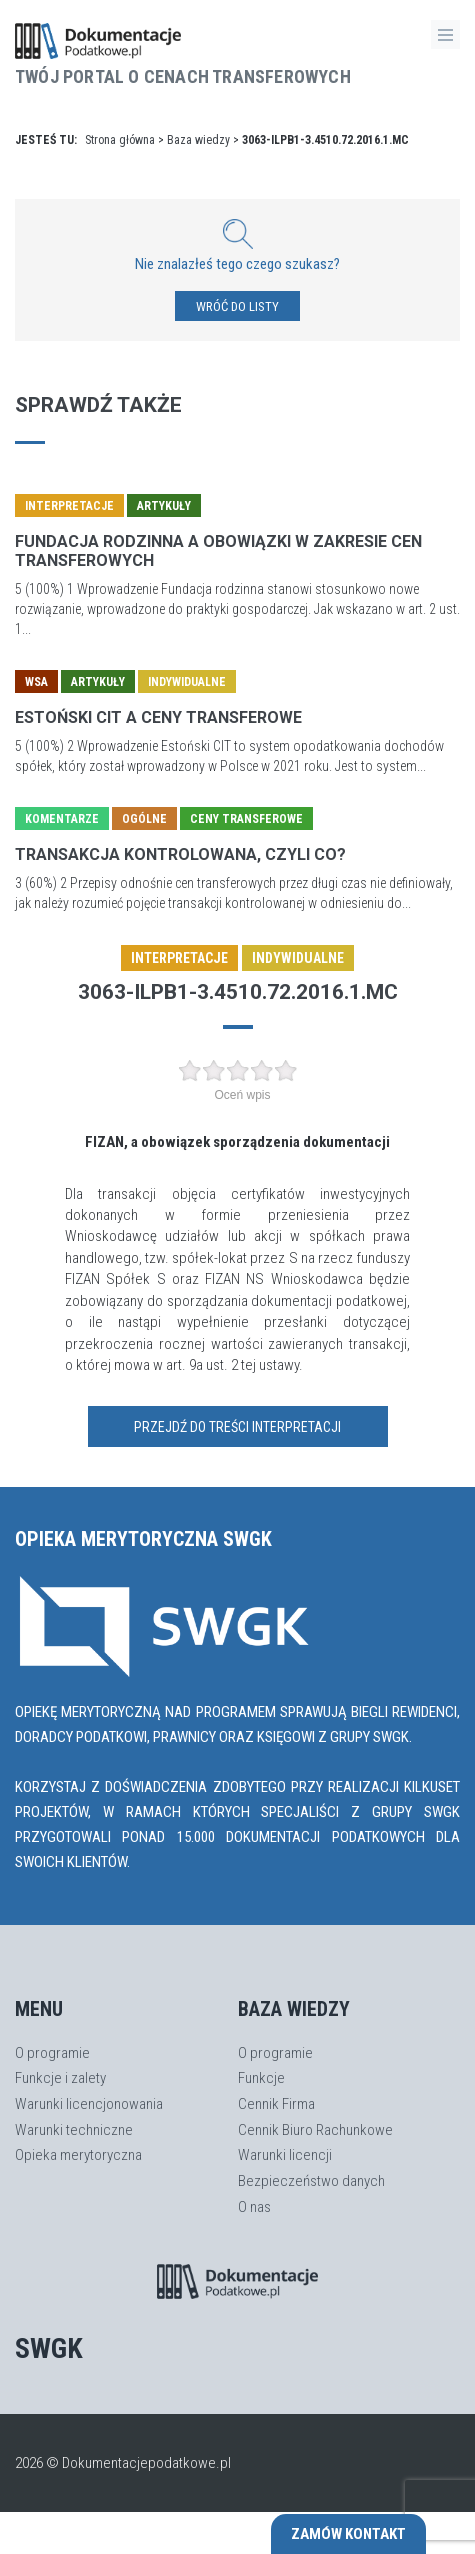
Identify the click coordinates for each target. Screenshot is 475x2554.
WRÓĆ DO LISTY (237, 306)
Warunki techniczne (74, 2130)
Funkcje (261, 2078)
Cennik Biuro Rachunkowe (315, 2130)
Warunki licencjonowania (89, 2104)
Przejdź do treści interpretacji (237, 1427)
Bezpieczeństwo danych (311, 2181)
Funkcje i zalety (60, 2078)
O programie (52, 2053)
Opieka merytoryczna (78, 2155)
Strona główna (120, 140)
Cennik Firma (276, 2104)
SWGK (49, 2348)
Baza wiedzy (198, 140)
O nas (254, 2207)
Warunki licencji (285, 2155)
